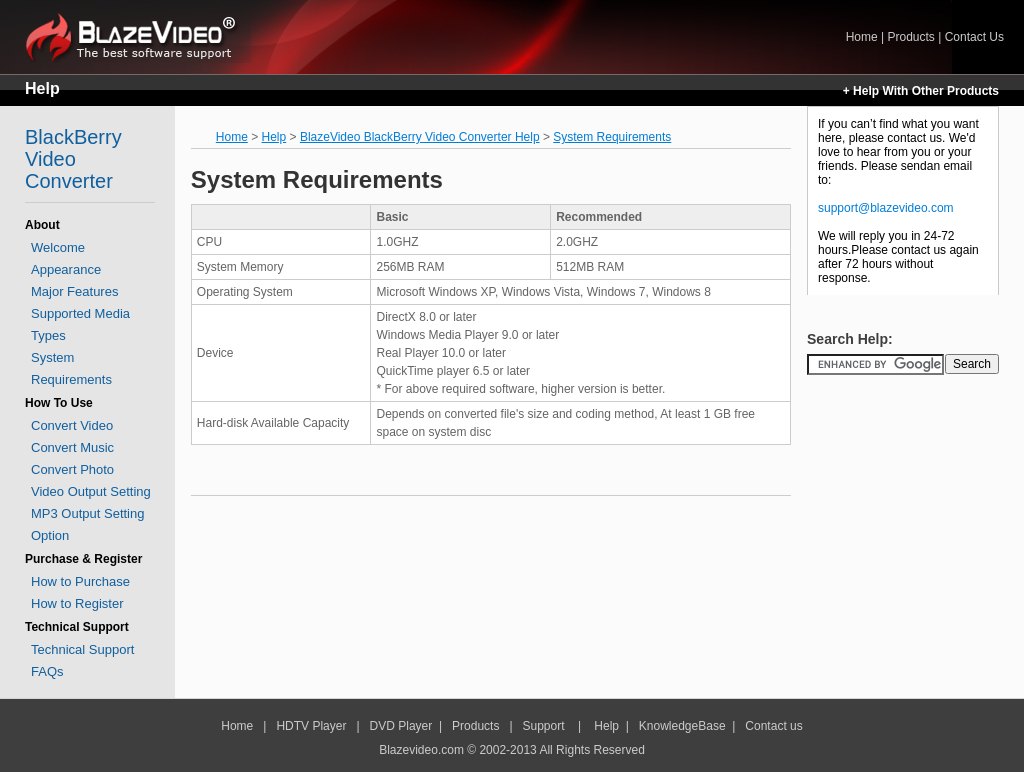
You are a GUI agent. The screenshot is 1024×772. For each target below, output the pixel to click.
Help (42, 88)
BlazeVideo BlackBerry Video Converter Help (420, 137)
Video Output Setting (91, 491)
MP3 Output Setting (87, 513)
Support (544, 726)
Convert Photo (72, 469)
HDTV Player (309, 726)
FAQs (47, 671)
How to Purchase (80, 581)
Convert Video (72, 425)
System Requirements (612, 137)
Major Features (74, 291)
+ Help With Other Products (921, 91)
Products (910, 37)
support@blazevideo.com (886, 208)
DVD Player (401, 726)
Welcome (58, 247)
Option (50, 535)
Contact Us (974, 37)
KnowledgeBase (682, 726)
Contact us (773, 726)
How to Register (77, 603)
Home (138, 36)
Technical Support (82, 649)
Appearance (66, 269)
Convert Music (72, 447)
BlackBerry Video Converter (73, 159)
